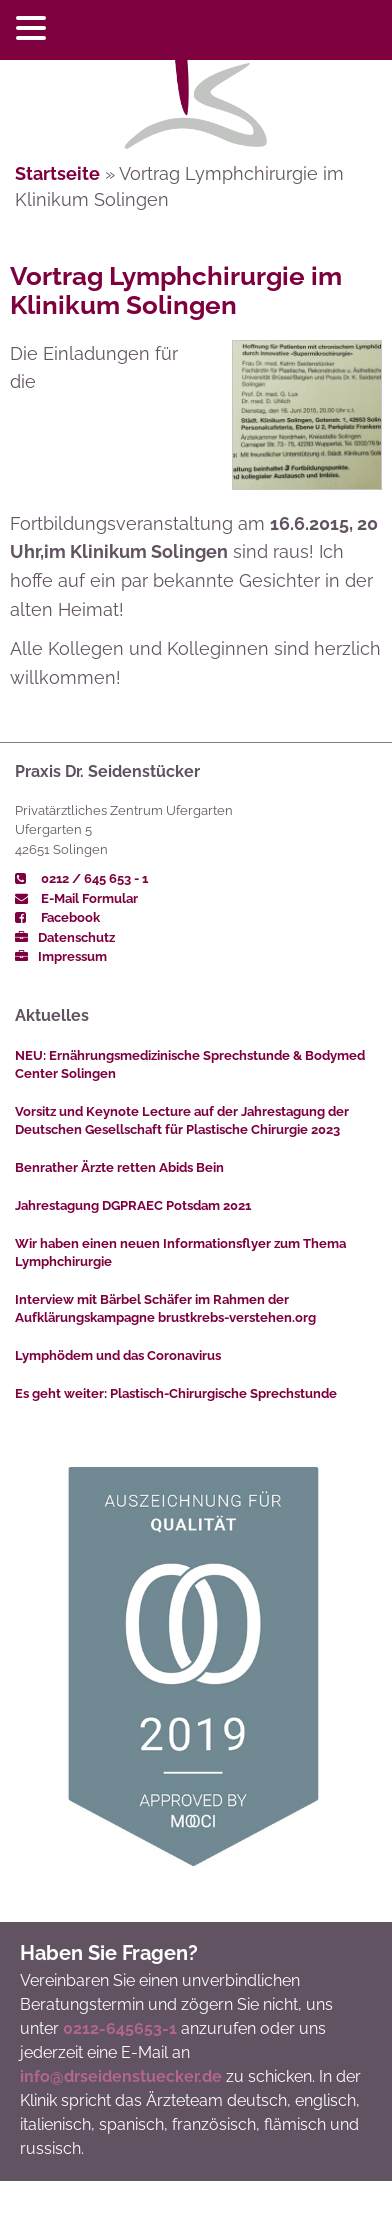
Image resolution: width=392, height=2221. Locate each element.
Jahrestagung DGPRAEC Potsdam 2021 (133, 1205)
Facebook (57, 917)
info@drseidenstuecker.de (121, 2076)
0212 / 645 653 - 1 (81, 878)
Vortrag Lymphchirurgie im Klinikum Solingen (176, 290)
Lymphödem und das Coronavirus (118, 1355)
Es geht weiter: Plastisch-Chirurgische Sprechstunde (176, 1393)
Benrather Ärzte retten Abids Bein (119, 1167)
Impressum (61, 956)
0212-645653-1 (120, 2028)
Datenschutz (65, 937)
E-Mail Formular (76, 898)
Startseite (57, 173)
